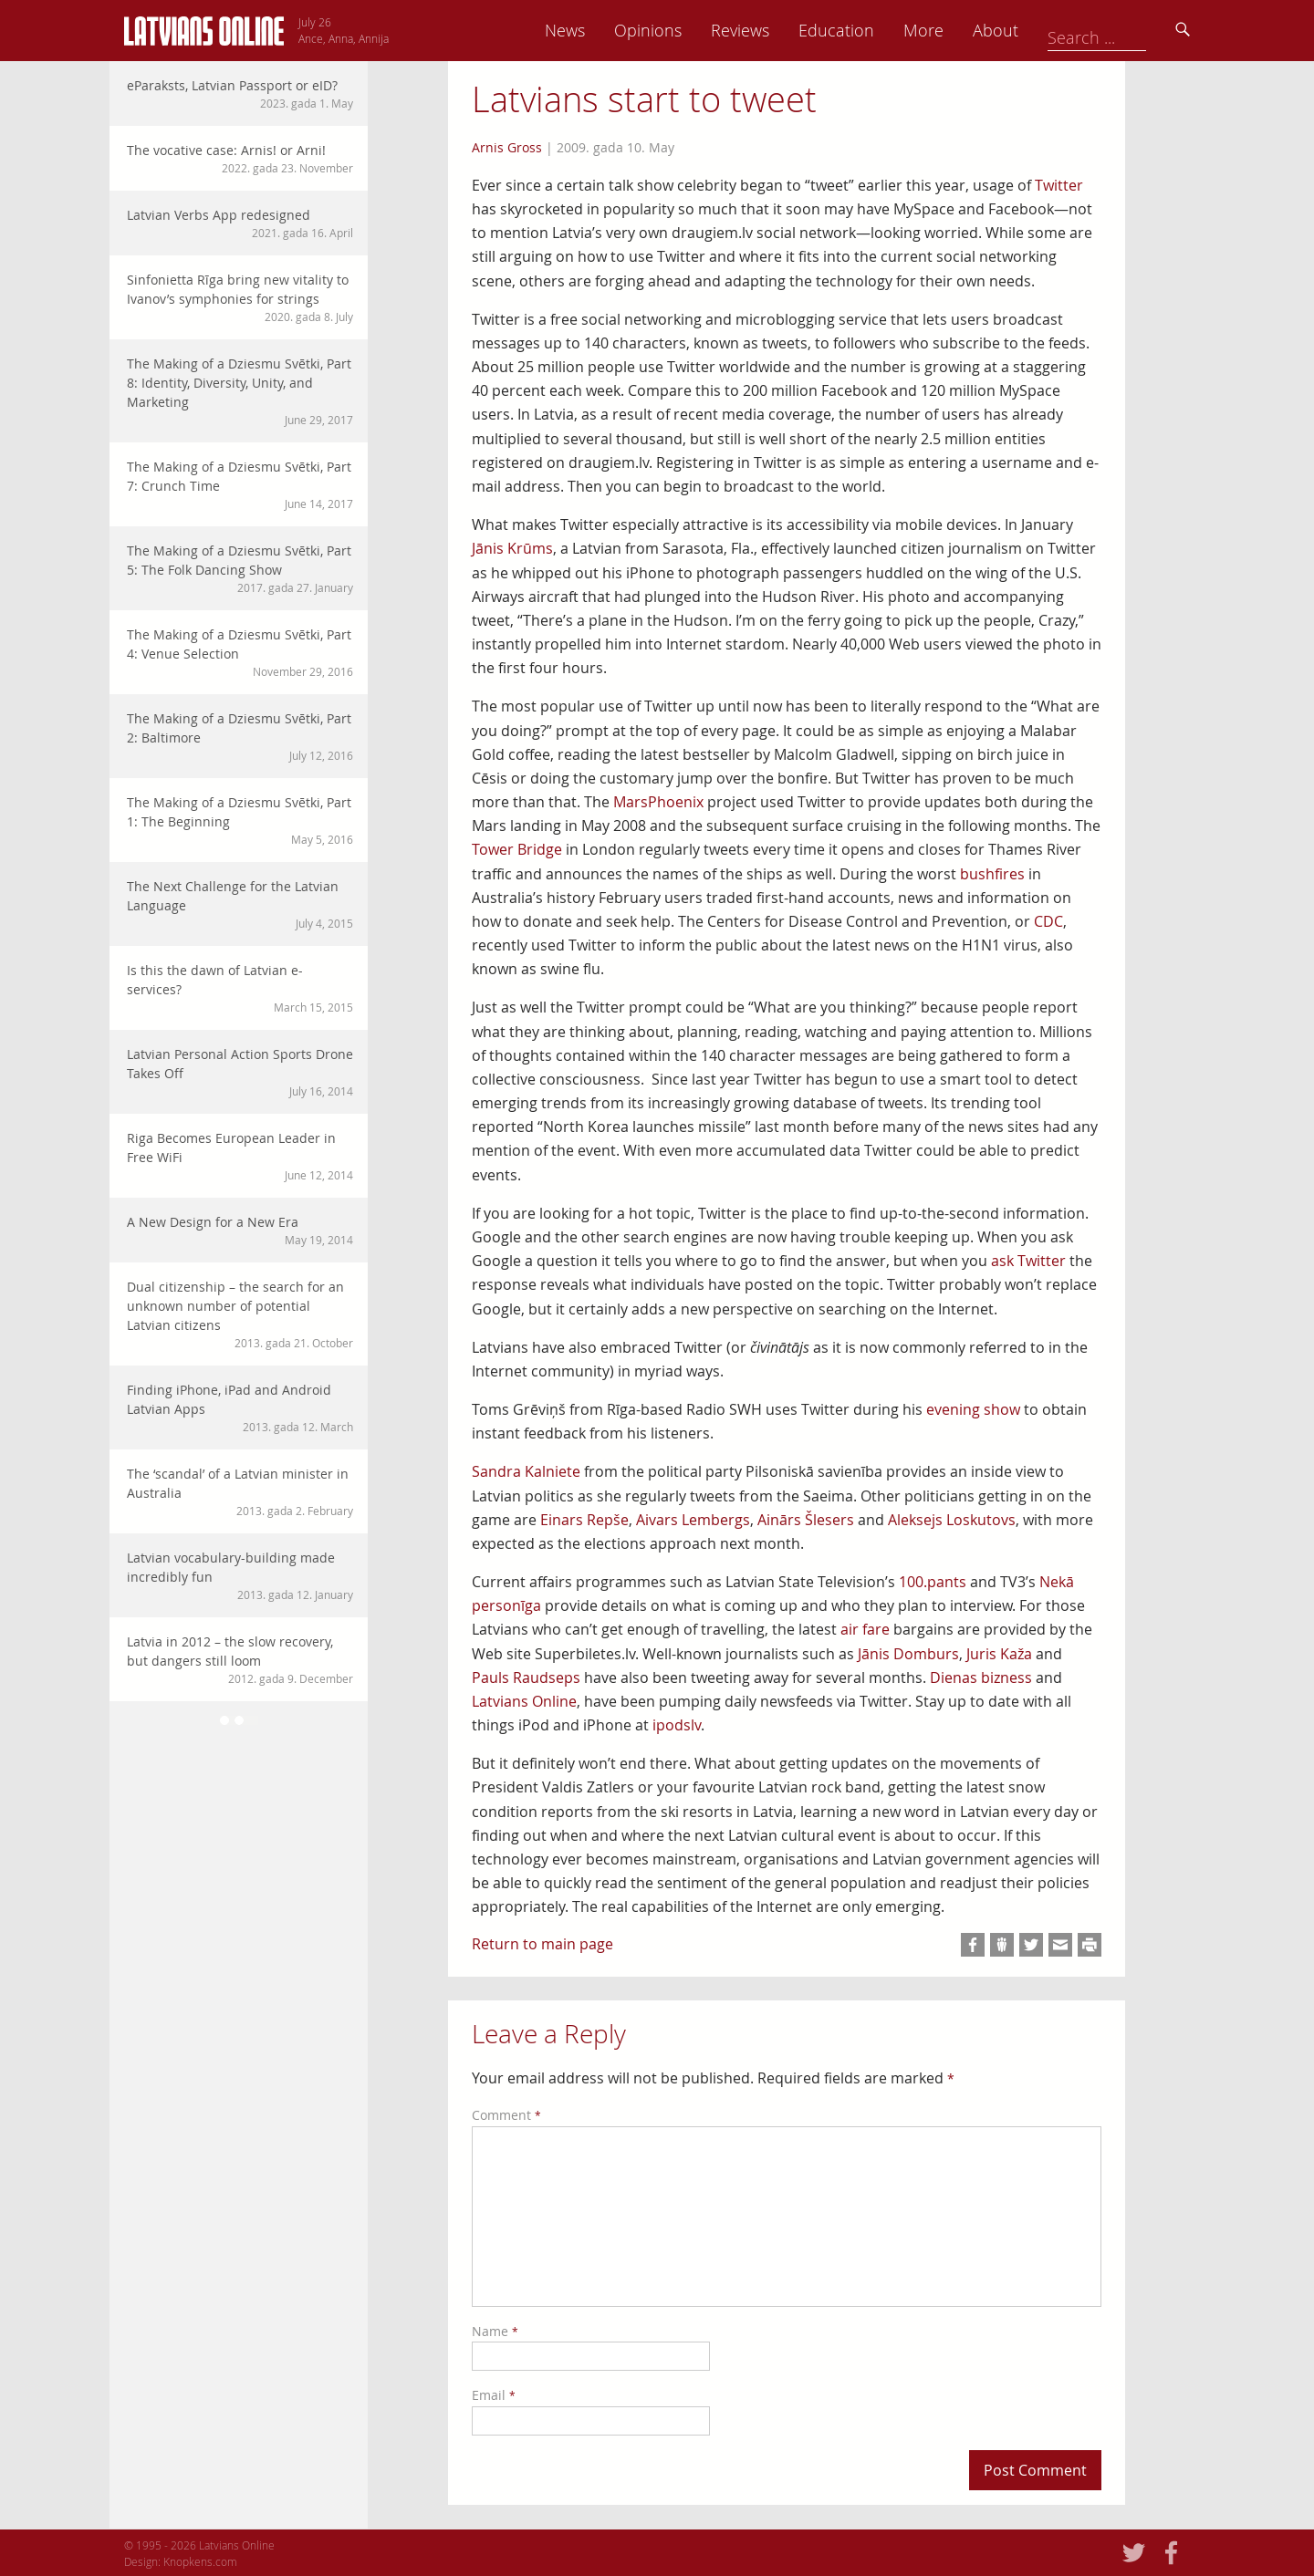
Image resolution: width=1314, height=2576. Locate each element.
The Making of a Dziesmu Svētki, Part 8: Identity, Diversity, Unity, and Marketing (240, 391)
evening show (973, 1409)
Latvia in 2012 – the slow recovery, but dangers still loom (240, 1660)
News (693, 30)
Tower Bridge (517, 849)
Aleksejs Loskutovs (952, 1520)
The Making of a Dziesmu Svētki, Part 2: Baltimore (240, 736)
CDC (1048, 921)
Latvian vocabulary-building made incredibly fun (240, 1576)
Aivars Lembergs (693, 1520)
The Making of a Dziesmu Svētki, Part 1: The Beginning (240, 820)
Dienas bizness (981, 1677)
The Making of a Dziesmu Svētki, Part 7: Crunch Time (240, 485)
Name (495, 2331)
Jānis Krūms (512, 548)
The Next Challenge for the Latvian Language (240, 904)
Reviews (868, 30)
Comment (506, 2115)
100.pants (932, 1582)
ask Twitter (1028, 1261)
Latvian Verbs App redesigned (240, 223)
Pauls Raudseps (526, 1677)
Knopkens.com (200, 2561)
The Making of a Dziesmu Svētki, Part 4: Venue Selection (240, 653)
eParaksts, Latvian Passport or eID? (240, 94)
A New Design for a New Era (240, 1230)
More (1051, 30)
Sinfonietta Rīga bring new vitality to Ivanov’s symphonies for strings (240, 298)
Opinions (775, 30)
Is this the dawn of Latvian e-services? (240, 988)
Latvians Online (524, 1701)
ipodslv (676, 1725)
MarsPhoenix (658, 802)
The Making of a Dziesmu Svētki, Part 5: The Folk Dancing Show (240, 569)
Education (964, 30)
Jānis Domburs (908, 1654)
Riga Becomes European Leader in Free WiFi (240, 1156)
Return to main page (542, 1944)
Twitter (1059, 185)
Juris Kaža (999, 1654)
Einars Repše (584, 1520)
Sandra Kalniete (526, 1471)
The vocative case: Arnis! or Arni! (240, 158)
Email (494, 2395)
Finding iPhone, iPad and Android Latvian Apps (240, 1408)
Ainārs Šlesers (805, 1520)
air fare (865, 1629)
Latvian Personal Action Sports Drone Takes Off (240, 1072)
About (1123, 30)
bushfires (992, 874)
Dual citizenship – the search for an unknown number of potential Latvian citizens (240, 1314)
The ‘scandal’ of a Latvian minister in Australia (240, 1492)
